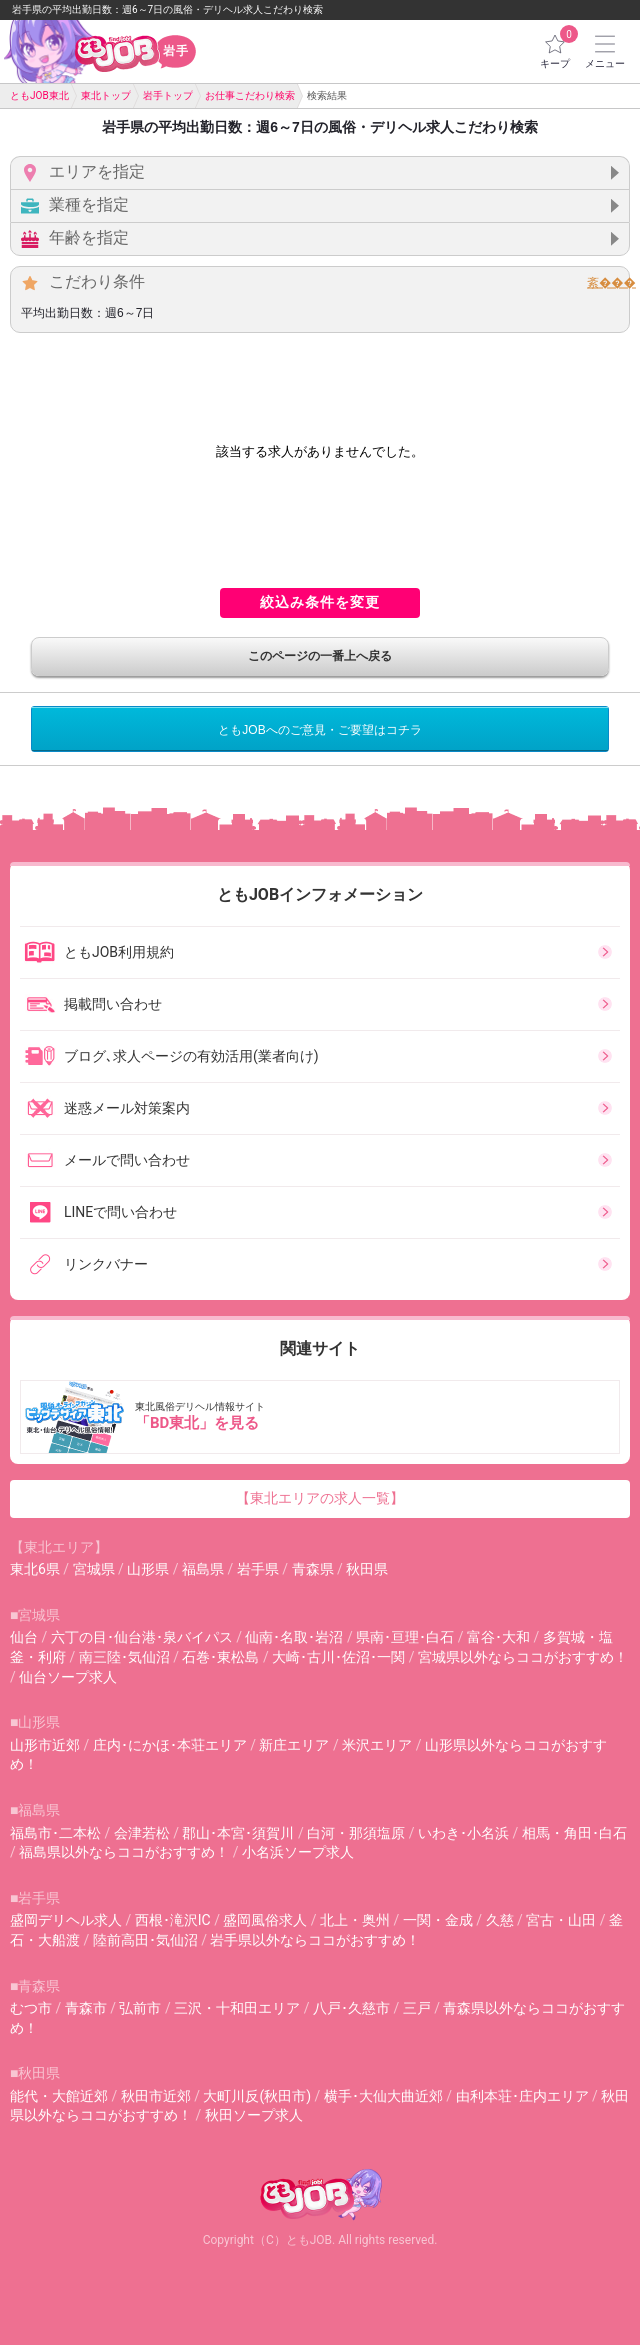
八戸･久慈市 (351, 2008)
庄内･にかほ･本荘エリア (170, 1745)
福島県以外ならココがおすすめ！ (124, 1852)
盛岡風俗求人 (265, 1920)
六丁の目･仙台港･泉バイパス (142, 1637)
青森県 (313, 1569)
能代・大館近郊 (59, 2096)
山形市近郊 (45, 1745)
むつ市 (31, 2008)
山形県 (148, 1569)
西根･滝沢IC (173, 1920)
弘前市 (140, 2008)
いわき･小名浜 (463, 1833)
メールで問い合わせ (107, 1160)
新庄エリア (294, 1745)
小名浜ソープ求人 (298, 1852)
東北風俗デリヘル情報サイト (322, 1417)
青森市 (86, 2008)
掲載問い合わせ (93, 1004)
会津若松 (142, 1833)
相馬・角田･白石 (574, 1833)
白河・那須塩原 (356, 1833)
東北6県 (35, 1569)
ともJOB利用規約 (99, 952)
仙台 (24, 1637)
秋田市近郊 (156, 2096)
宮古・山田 (561, 1920)
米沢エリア (377, 1745)
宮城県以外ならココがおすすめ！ (523, 1657)
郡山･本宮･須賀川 (238, 1833)
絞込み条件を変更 (320, 602)
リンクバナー (86, 1264)
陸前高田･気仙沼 (145, 1940)
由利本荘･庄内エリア (522, 2096)
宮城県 (94, 1569)
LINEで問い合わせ (100, 1212)
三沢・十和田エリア (237, 2008)
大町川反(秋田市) (257, 2096)
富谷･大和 (498, 1637)
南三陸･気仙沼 (124, 1657)
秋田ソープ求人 (254, 2115)
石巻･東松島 (220, 1657)
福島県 (203, 1569)
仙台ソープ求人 (68, 1677)
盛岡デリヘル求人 (66, 1920)
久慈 (500, 1920)
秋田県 (367, 1569)
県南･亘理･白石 (405, 1637)
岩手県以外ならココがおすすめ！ (315, 1940)
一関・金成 (438, 1920)
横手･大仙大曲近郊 (383, 2096)
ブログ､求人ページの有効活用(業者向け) (171, 1056)
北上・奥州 (355, 1920)
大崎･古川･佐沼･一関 (338, 1657)
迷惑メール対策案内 (107, 1108)
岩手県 (258, 1569)
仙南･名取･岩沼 (294, 1637)
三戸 (417, 2008)
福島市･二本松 (55, 1833)
